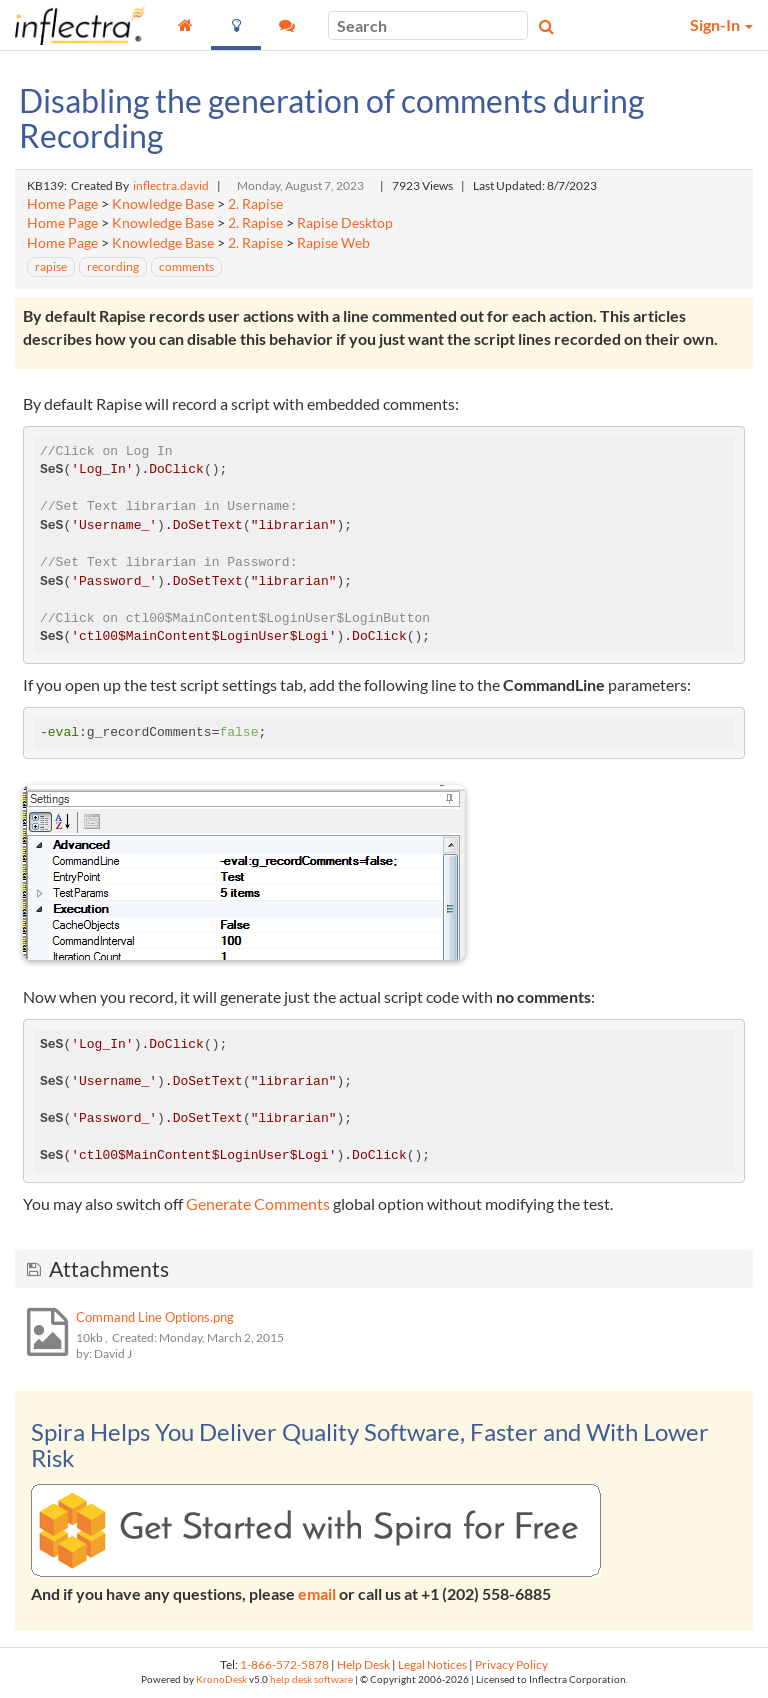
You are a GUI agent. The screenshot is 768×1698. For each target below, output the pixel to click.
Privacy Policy (511, 1664)
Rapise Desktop (345, 223)
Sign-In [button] (721, 24)
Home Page (62, 204)
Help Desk (363, 1664)
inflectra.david (171, 185)
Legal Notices (432, 1664)
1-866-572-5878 (284, 1664)
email (317, 1593)
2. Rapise (255, 204)
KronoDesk (221, 1679)
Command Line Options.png (155, 1317)
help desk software (311, 1679)
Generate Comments (258, 1203)
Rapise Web (333, 243)
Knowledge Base (163, 204)
